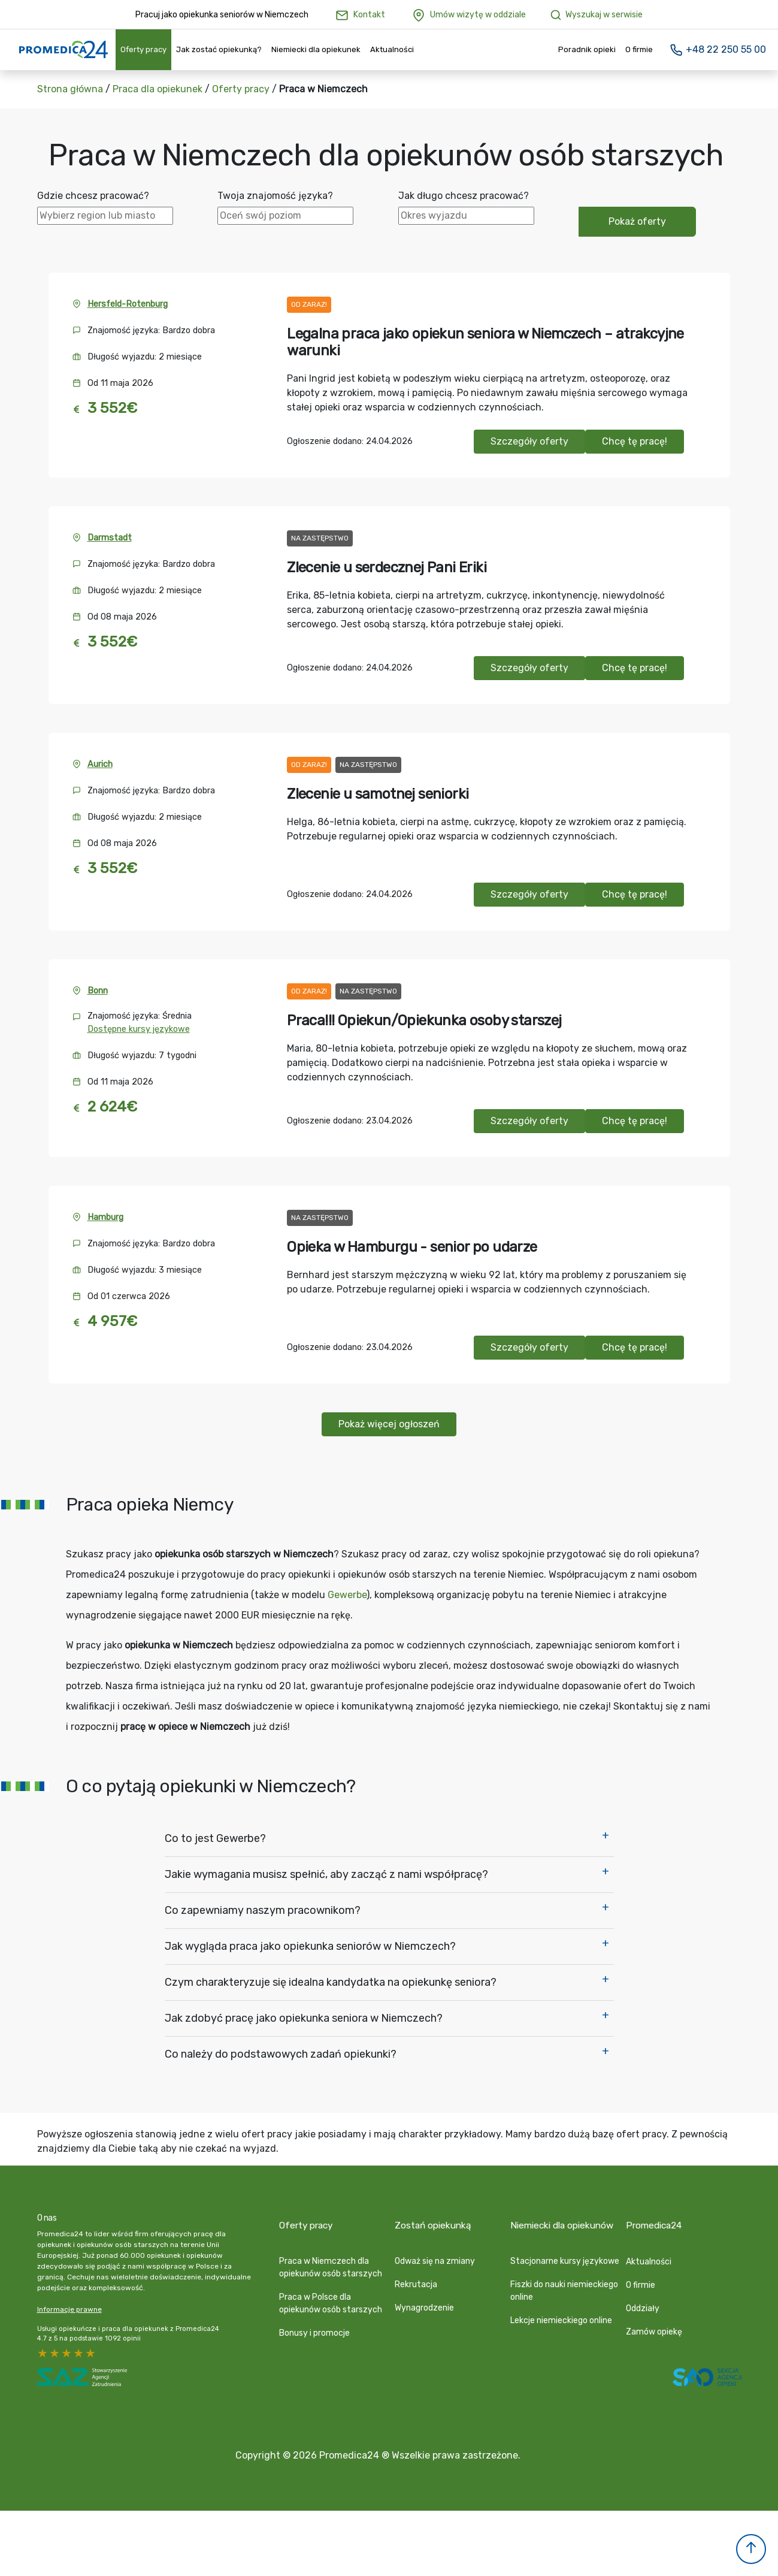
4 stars (55, 2353)
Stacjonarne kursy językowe (564, 2251)
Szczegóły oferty (529, 441)
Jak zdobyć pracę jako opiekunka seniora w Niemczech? (304, 2018)
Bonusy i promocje (314, 2323)
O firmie (639, 49)
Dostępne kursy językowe (138, 1029)
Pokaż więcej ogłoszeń (389, 1424)
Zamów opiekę (654, 2322)
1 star (91, 2353)
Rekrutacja (416, 2274)
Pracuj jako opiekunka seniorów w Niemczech (221, 15)
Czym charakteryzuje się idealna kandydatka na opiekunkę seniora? (331, 1982)
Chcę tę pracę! (634, 441)
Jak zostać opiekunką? (219, 49)
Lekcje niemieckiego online (561, 2310)
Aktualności (392, 49)
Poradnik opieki (587, 49)
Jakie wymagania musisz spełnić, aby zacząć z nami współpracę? (326, 1874)
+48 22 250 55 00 (717, 49)
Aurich (100, 764)
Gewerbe (347, 1594)
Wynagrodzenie (424, 2298)
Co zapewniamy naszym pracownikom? (263, 1910)
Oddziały (642, 2298)
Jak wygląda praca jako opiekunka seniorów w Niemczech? (310, 1946)
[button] (751, 2549)
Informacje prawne (69, 2309)
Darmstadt (109, 538)
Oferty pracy (143, 49)
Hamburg (105, 1217)
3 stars (67, 2353)
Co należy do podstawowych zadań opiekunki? (280, 2054)
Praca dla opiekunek (157, 89)
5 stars (43, 2353)
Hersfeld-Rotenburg (127, 304)
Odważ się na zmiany (435, 2251)
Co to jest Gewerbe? (215, 1838)
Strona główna (70, 89)
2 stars (79, 2353)
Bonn (97, 991)
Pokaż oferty (637, 221)
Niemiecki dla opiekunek (316, 49)
